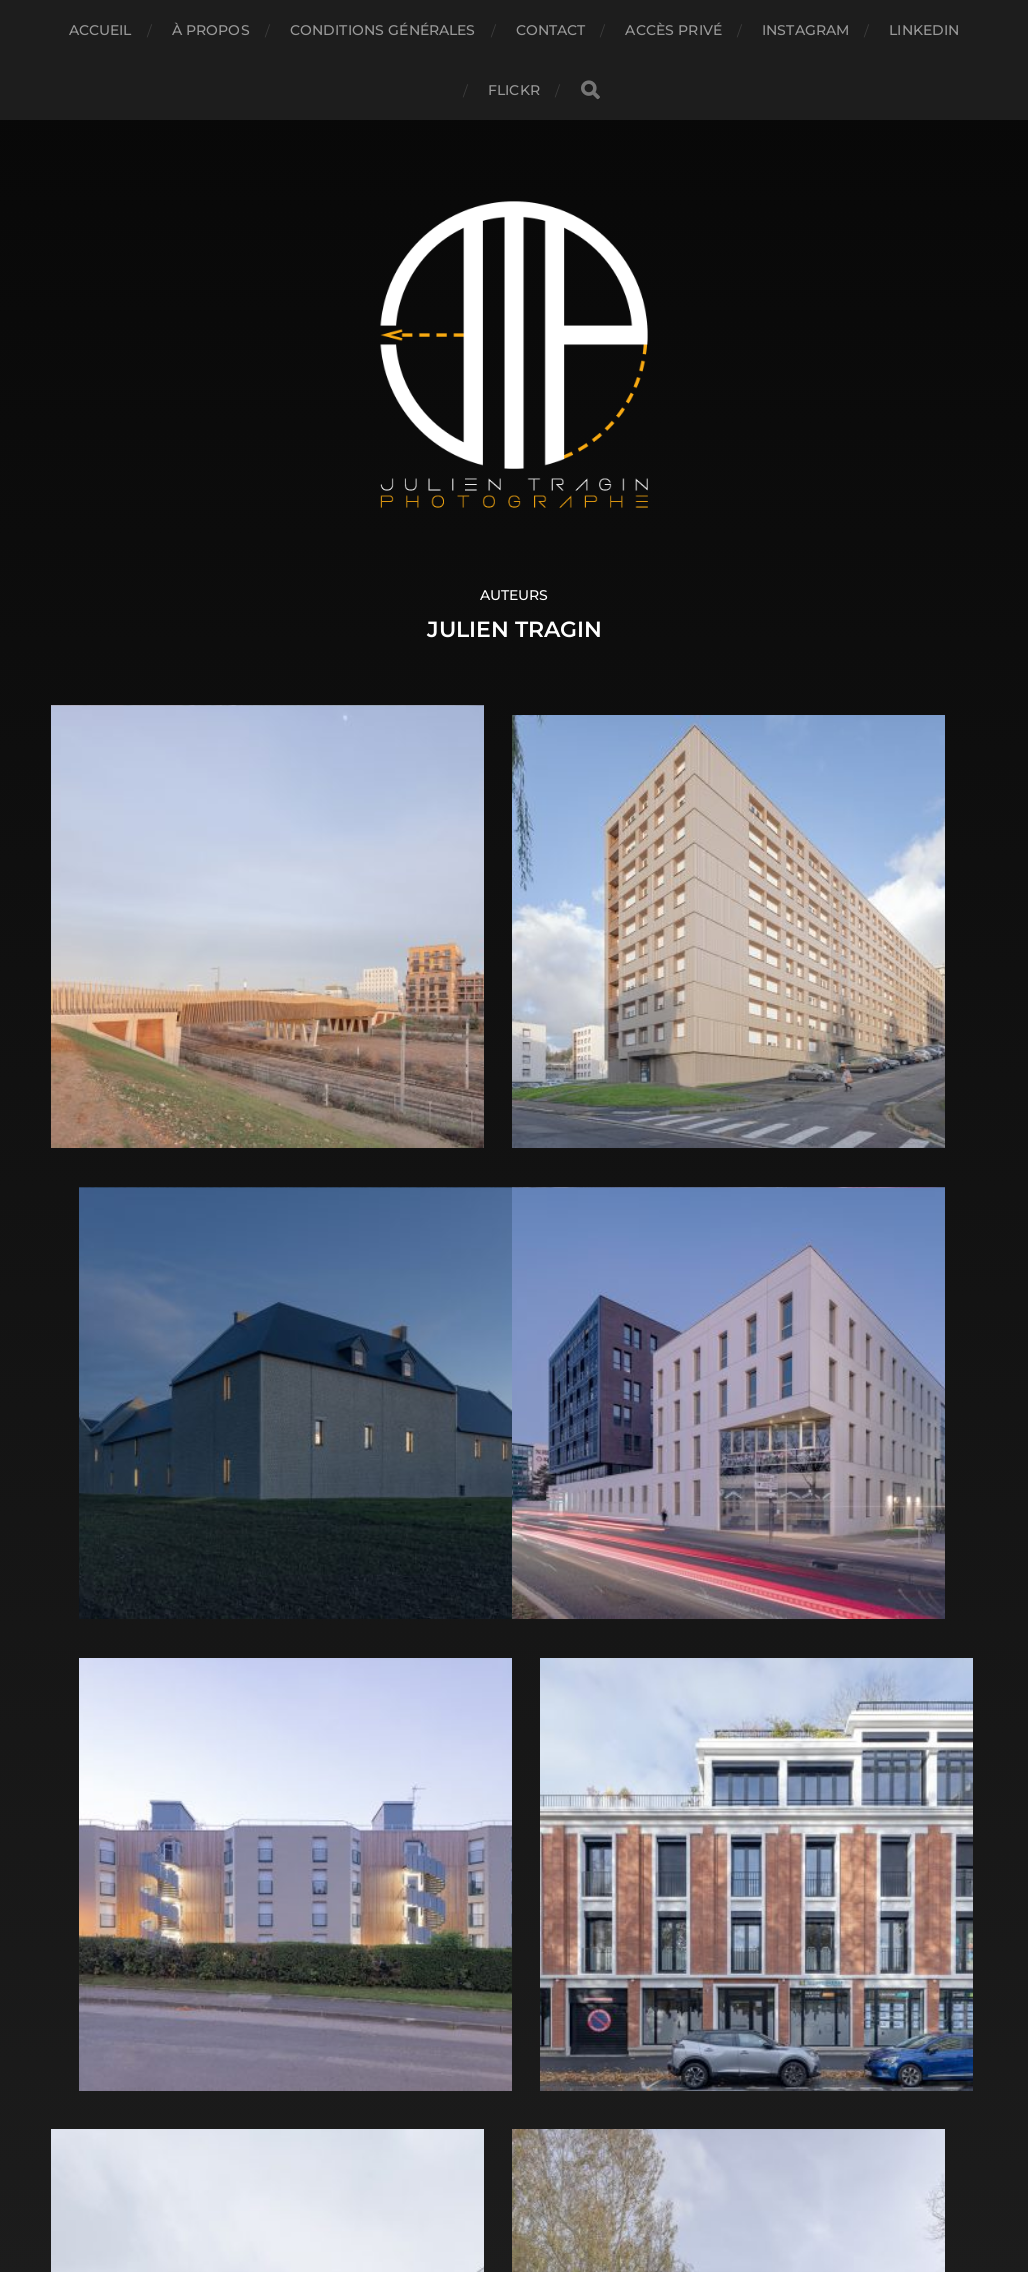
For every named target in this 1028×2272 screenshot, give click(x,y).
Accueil (100, 30)
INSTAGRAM (805, 30)
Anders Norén (557, 2184)
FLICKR (514, 90)
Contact (551, 30)
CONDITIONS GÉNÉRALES (383, 30)
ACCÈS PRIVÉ (673, 30)
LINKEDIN (924, 30)
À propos (211, 30)
